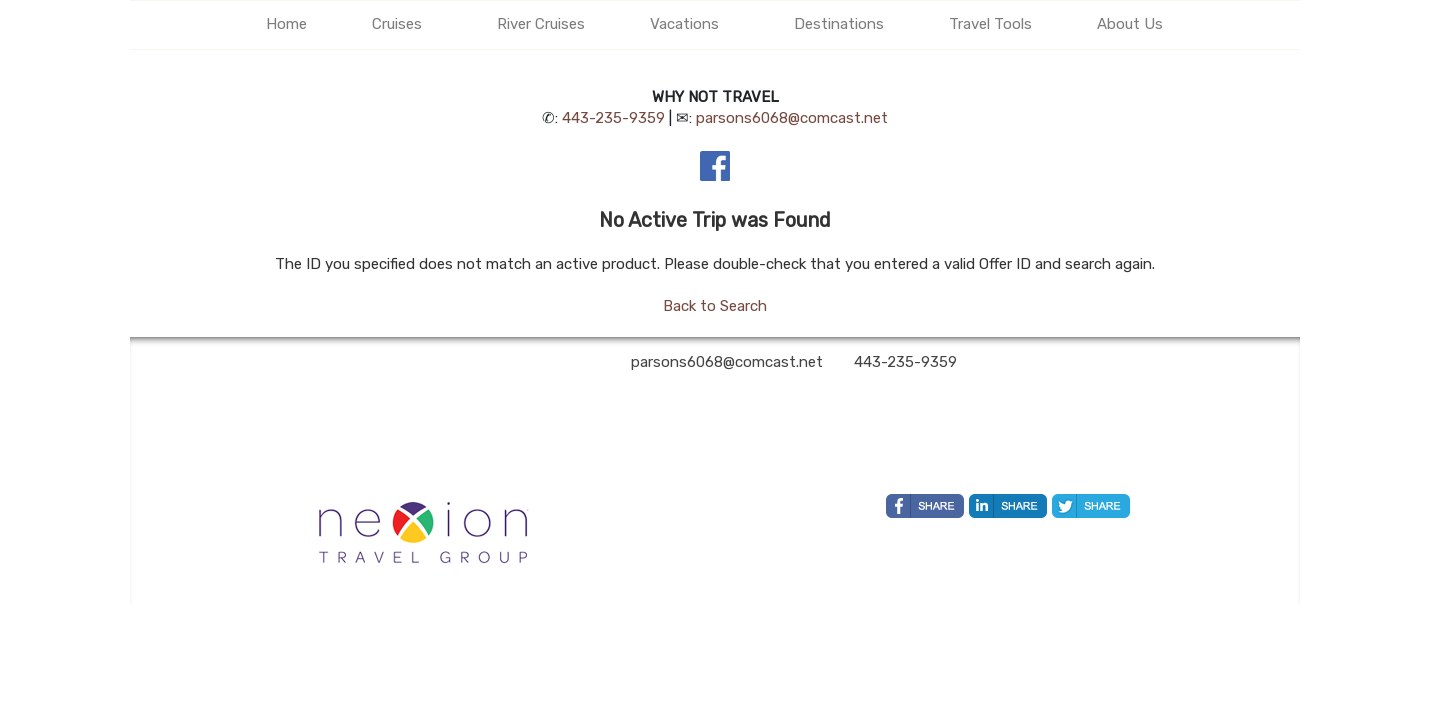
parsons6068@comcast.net (792, 118)
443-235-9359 (613, 118)
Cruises (397, 24)
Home (286, 24)
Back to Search (715, 306)
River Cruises (541, 24)
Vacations (684, 24)
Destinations (839, 24)
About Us (1130, 24)
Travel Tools (990, 24)
